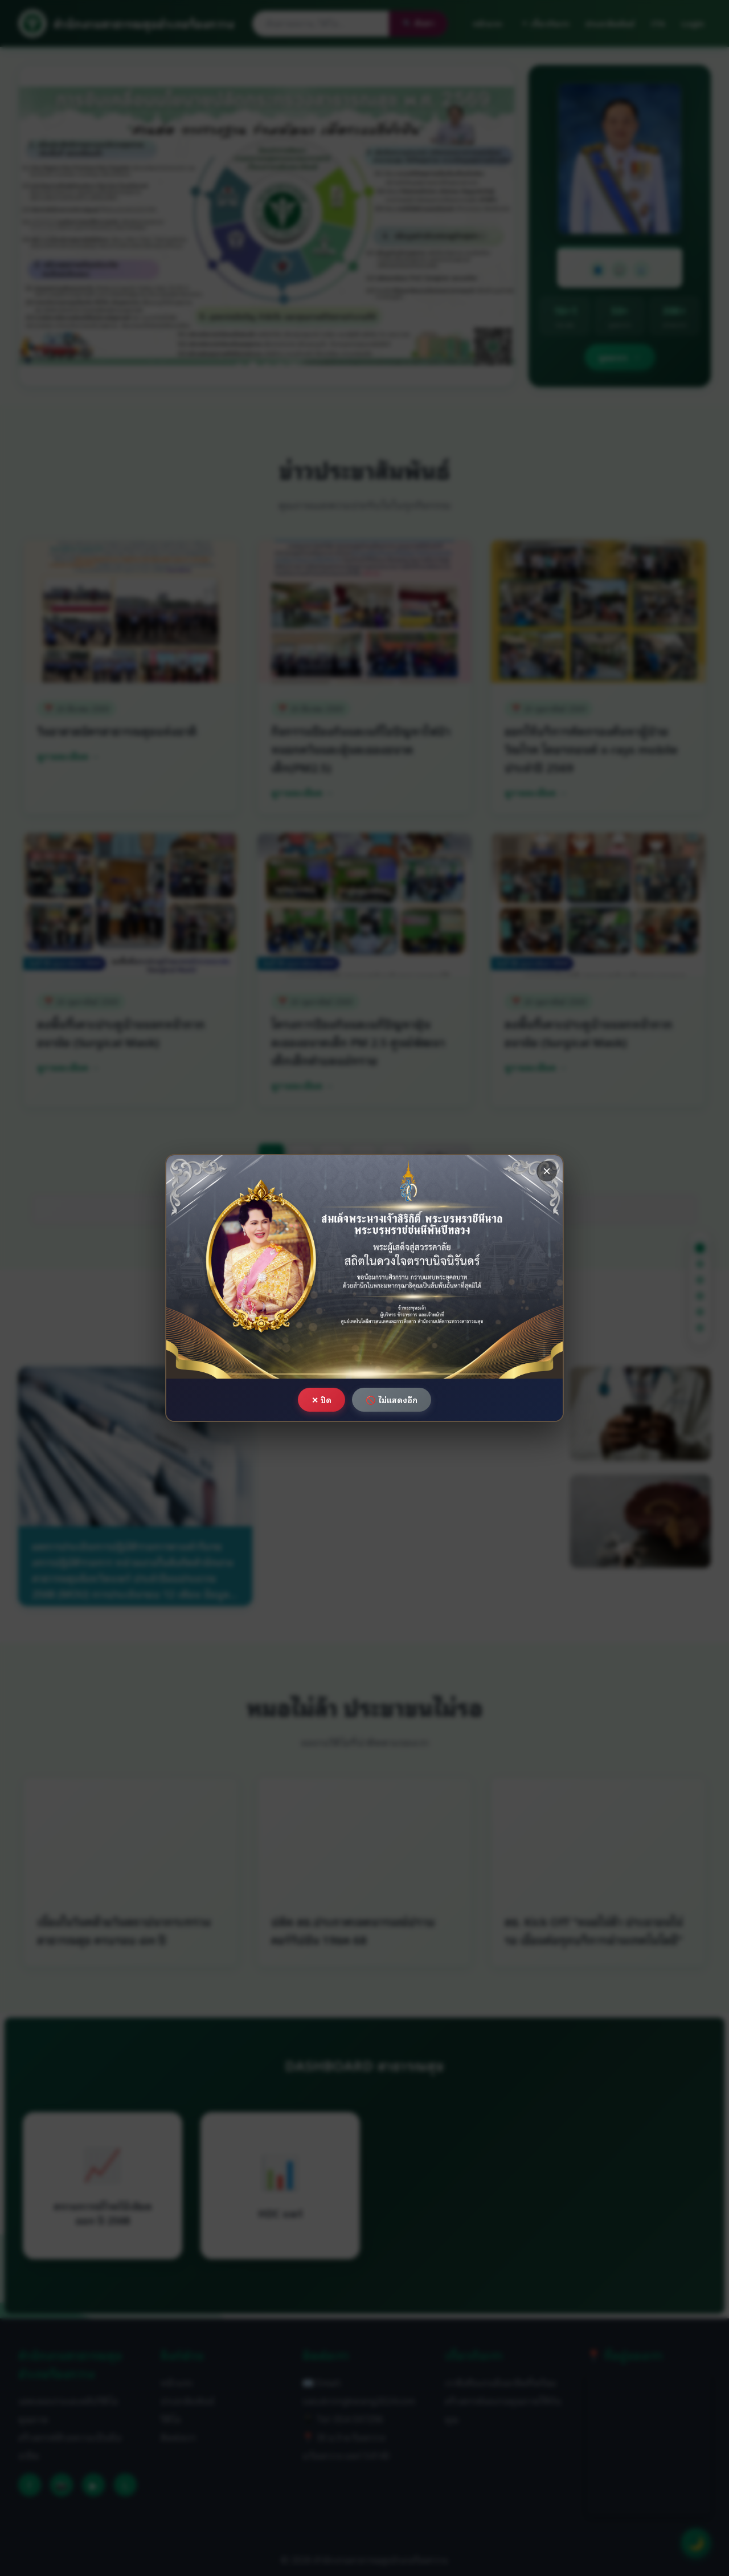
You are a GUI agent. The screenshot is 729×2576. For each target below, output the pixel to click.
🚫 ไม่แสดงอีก (391, 1399)
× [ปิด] (547, 1171)
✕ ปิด (321, 1399)
